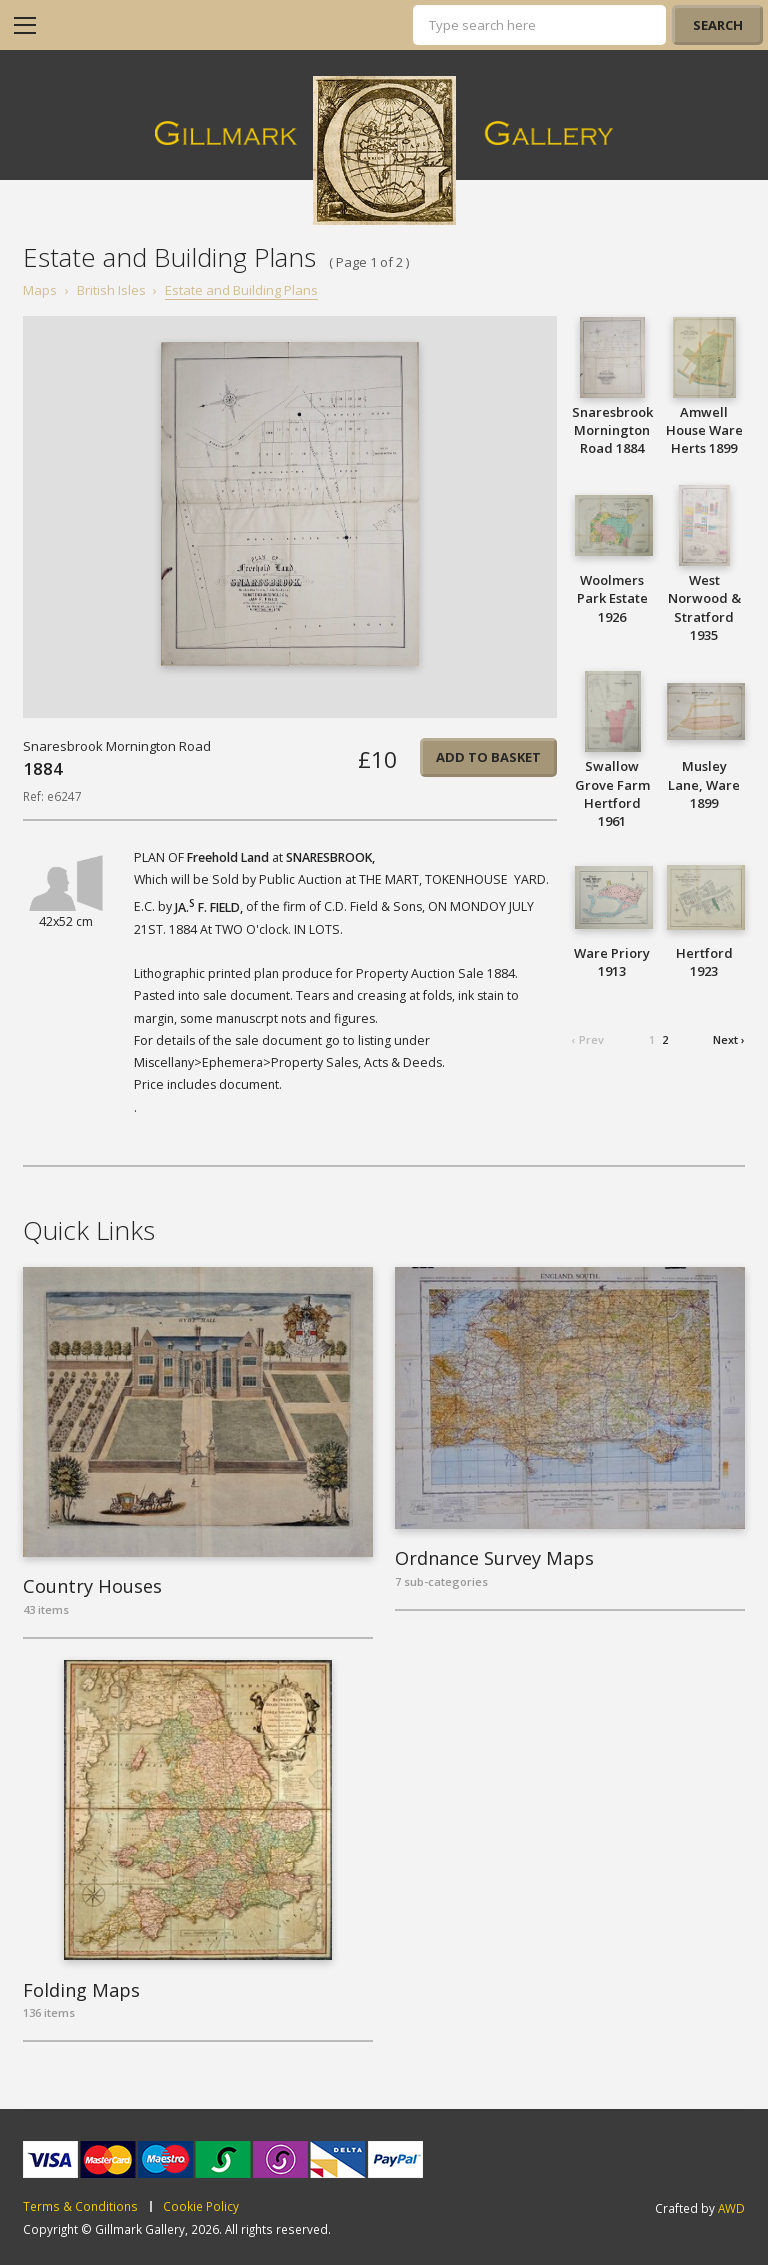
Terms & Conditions (80, 2207)
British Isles (111, 290)
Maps (40, 290)
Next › (729, 1039)
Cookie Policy (201, 2207)
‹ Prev (588, 1039)
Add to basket (488, 757)
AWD (731, 2208)
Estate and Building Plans (241, 290)
